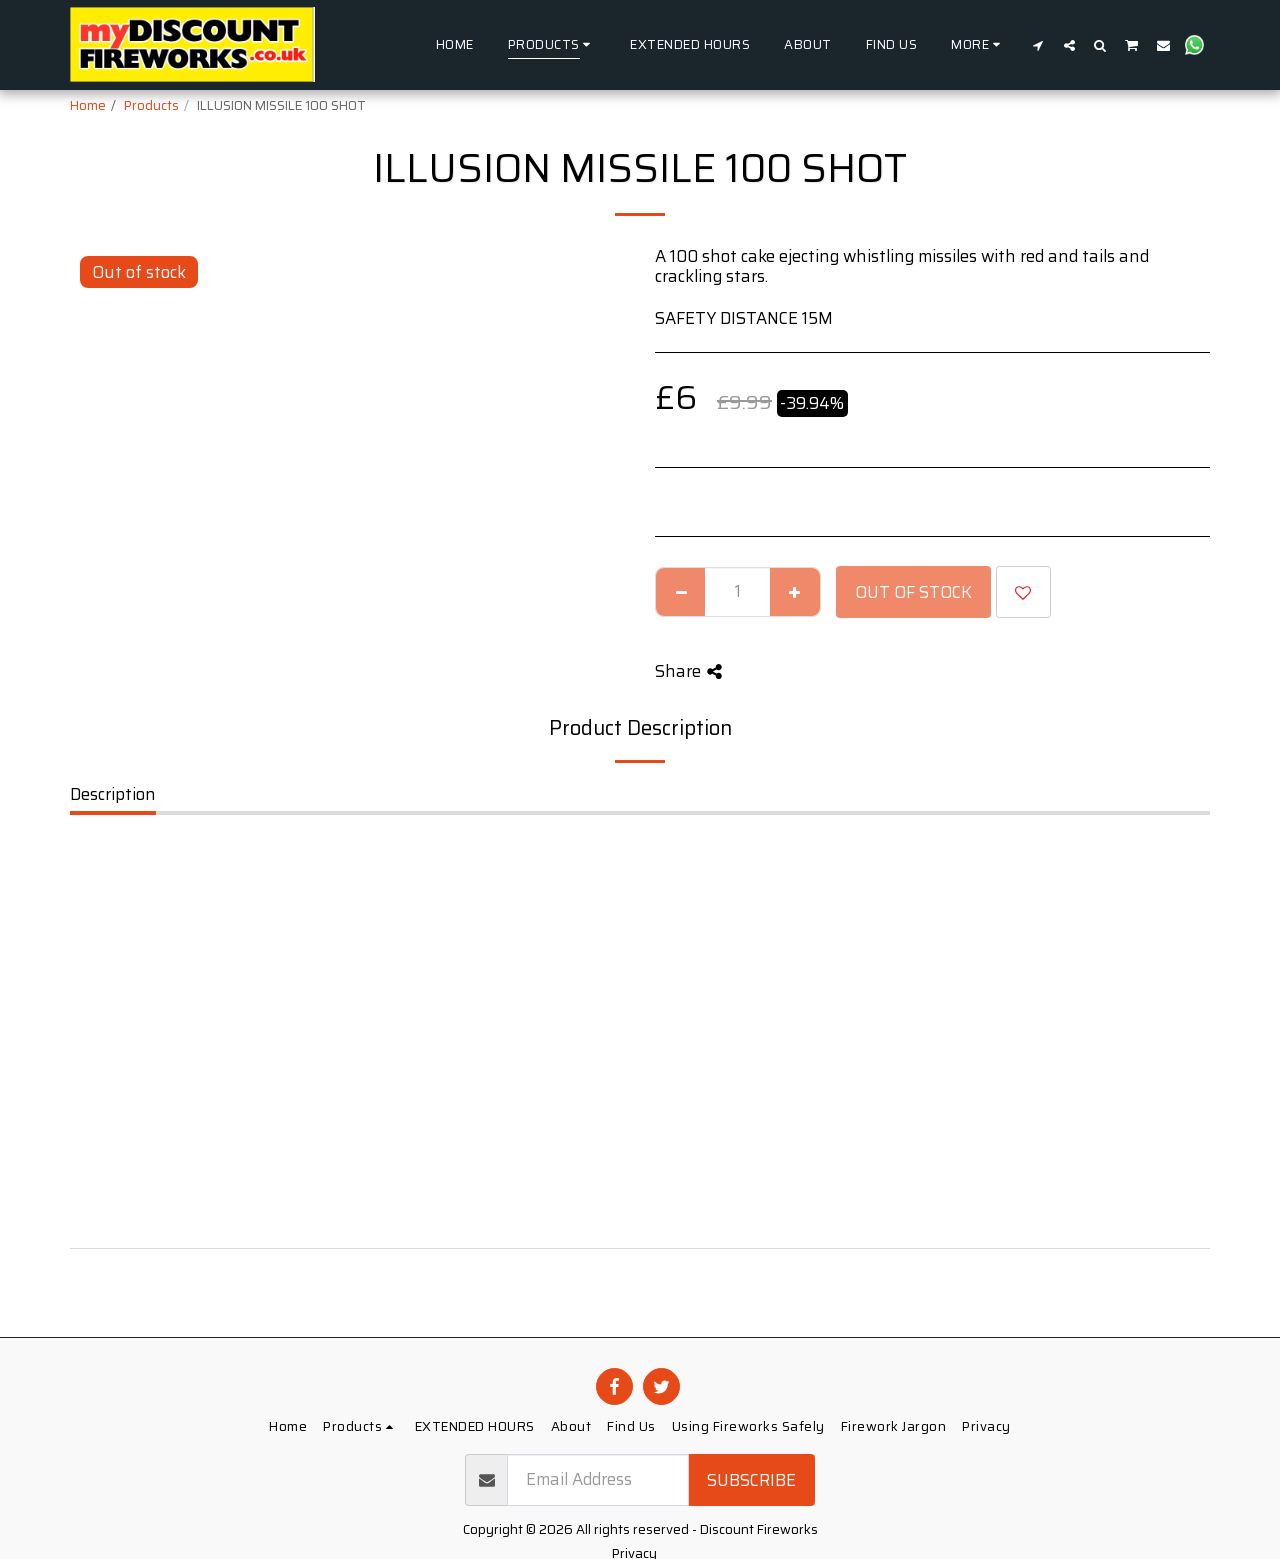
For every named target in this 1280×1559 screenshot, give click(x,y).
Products (151, 105)
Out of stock (913, 592)
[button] (1038, 45)
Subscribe (751, 1480)
